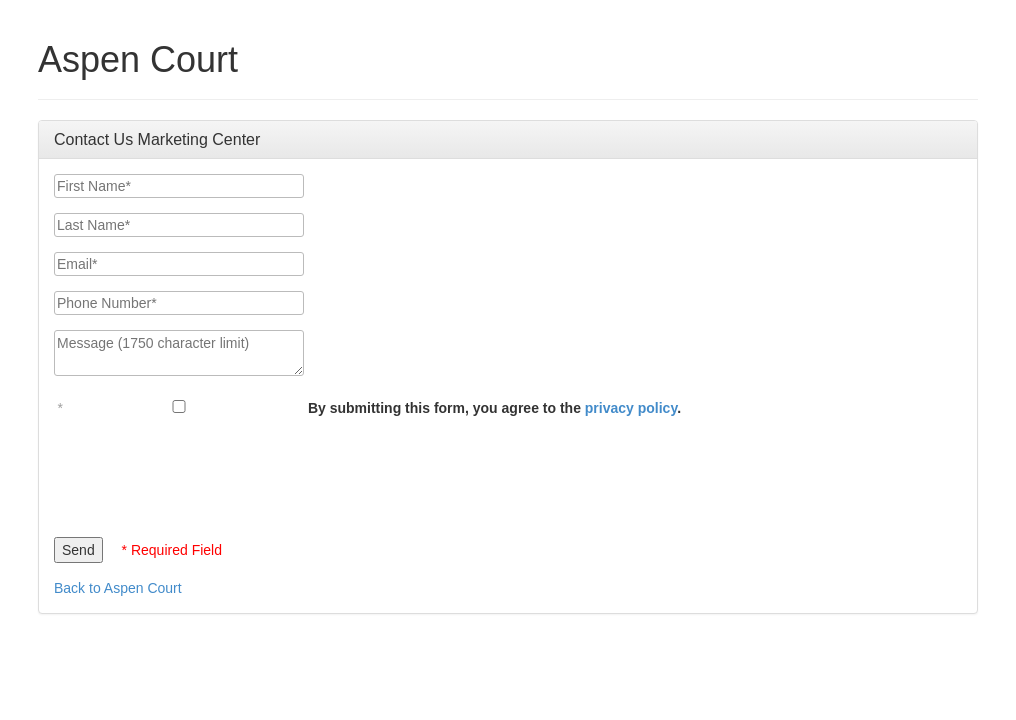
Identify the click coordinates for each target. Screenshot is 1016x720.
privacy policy (631, 408)
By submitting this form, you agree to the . (494, 408)
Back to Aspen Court (118, 588)
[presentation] (206, 472)
